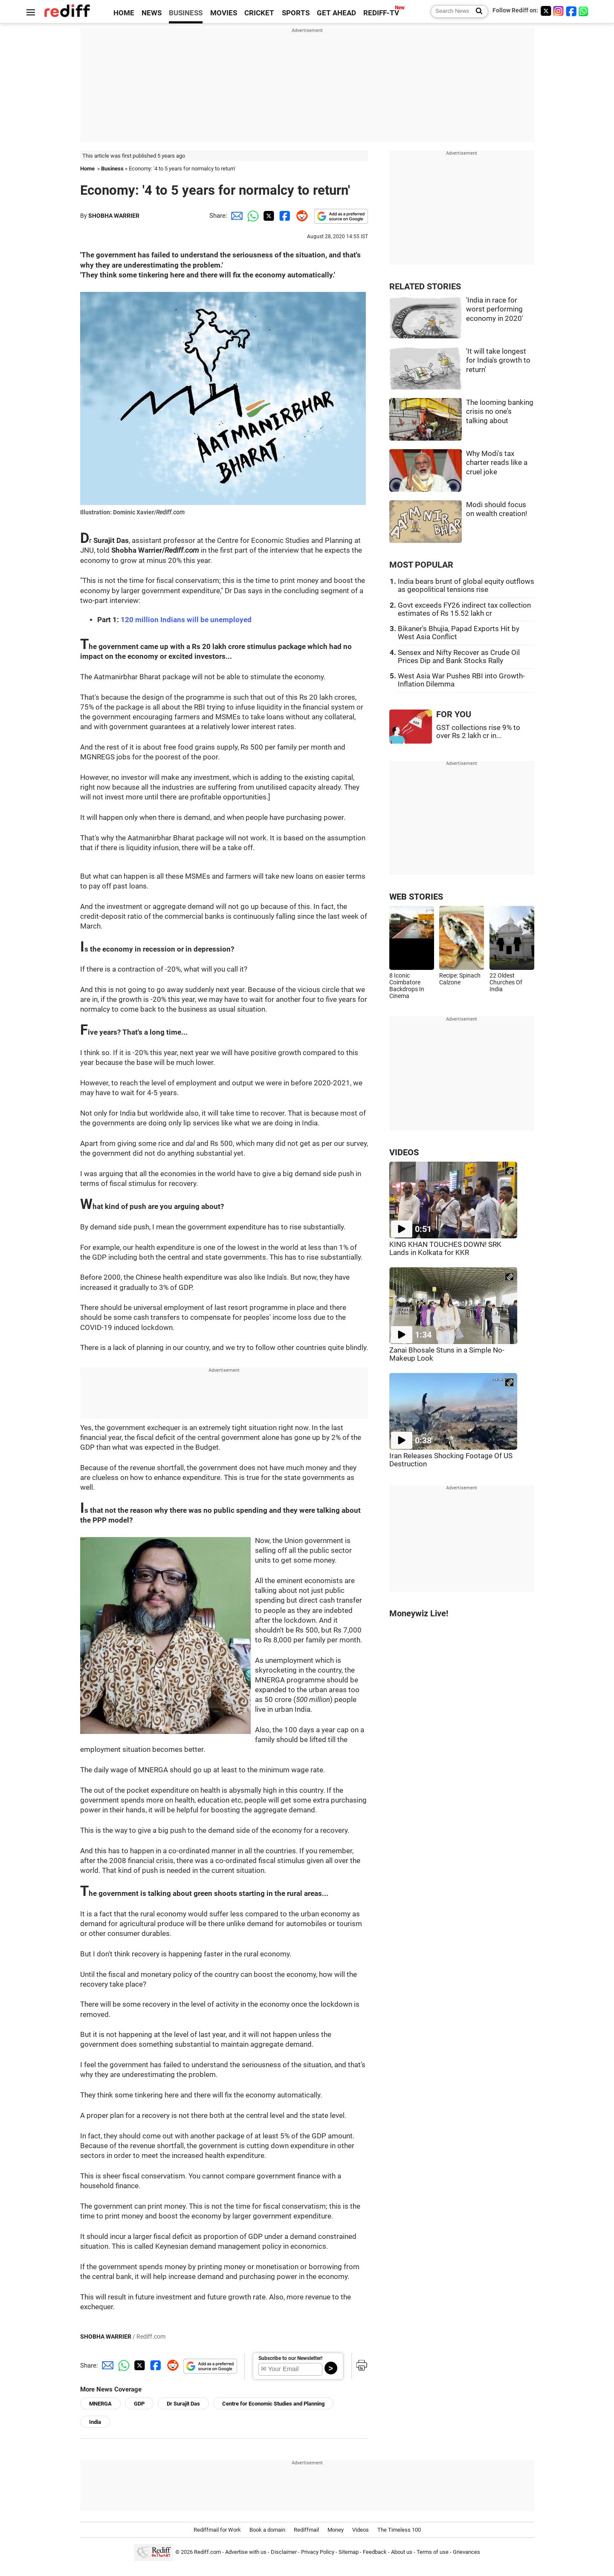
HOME (123, 13)
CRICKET (259, 13)
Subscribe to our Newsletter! (290, 2358)
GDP (139, 2403)
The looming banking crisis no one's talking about (499, 411)
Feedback (375, 2552)
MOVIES (223, 13)
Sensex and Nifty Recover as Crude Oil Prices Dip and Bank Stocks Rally (459, 657)
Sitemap (349, 2552)
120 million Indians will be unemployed (186, 620)
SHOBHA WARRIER (113, 215)
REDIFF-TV (381, 13)
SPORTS (296, 13)
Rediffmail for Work (217, 2530)
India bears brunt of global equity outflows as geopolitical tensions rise (466, 585)
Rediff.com (207, 2552)
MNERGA (100, 2403)
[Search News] (476, 11)
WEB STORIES (416, 897)
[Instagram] (558, 11)
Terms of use (433, 2552)
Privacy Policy (317, 2552)
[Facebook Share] (284, 215)
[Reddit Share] (300, 215)
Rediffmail (306, 2530)
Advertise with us (245, 2552)
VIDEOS (404, 1152)
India (95, 2422)
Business (112, 168)
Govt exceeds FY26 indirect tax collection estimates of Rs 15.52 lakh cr (464, 609)
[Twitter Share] (268, 215)
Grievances (466, 2552)
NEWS (152, 13)
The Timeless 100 (399, 2530)
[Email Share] (235, 215)
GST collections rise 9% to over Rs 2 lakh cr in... (478, 732)
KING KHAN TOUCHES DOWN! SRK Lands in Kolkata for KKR (445, 1248)
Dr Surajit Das (183, 2403)
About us (401, 2552)
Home (87, 168)
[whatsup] (584, 11)
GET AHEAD (336, 13)
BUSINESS (186, 13)
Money (335, 2530)
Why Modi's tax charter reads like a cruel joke (496, 463)
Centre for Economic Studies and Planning (273, 2403)
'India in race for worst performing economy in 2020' (494, 309)
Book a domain (267, 2530)
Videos (360, 2530)
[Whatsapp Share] (251, 215)
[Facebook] (571, 11)
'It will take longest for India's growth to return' (498, 360)
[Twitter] (545, 11)
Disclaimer (284, 2552)
